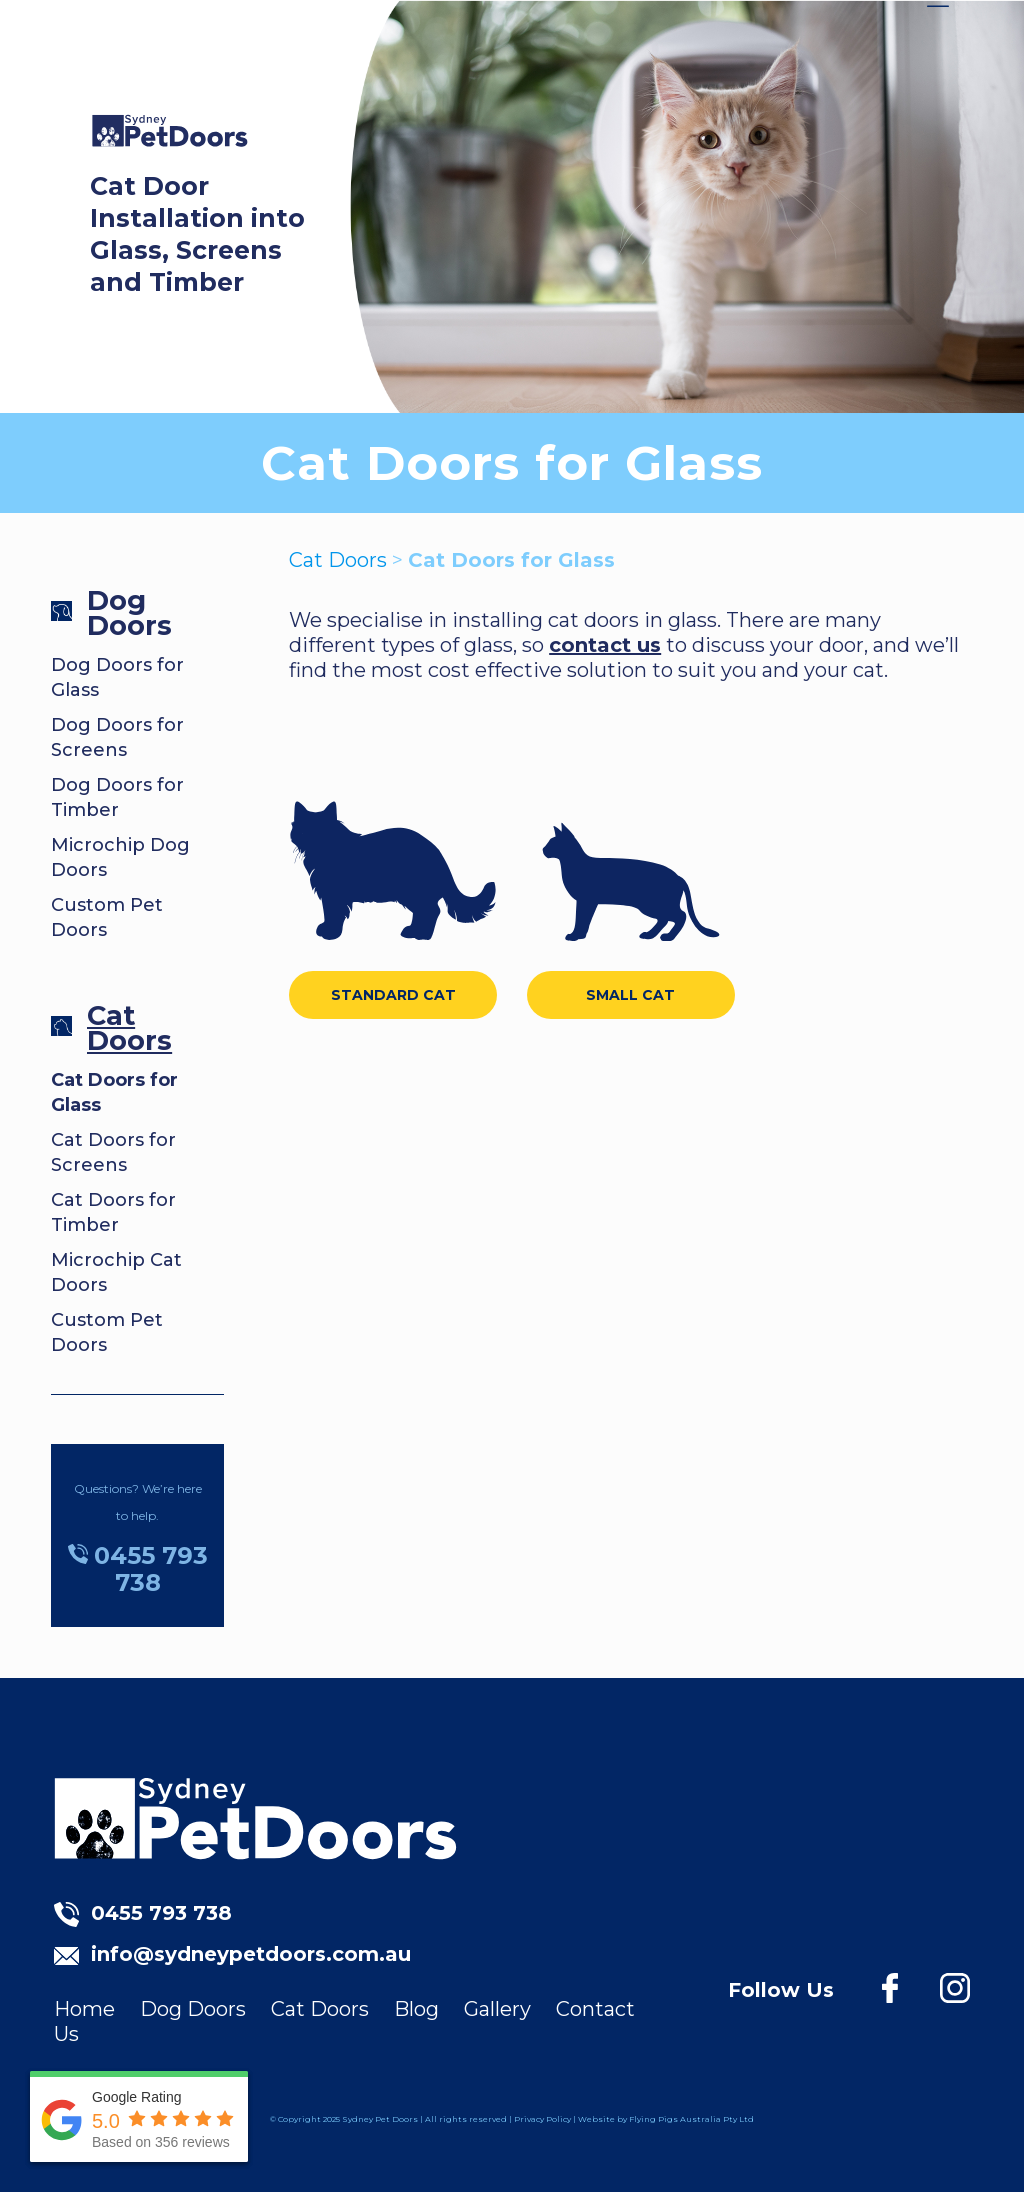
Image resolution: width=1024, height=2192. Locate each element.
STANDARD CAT (393, 995)
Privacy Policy (542, 2119)
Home (84, 2009)
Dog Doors (129, 613)
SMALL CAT (630, 995)
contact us (605, 645)
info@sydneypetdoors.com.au (251, 1954)
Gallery (497, 2009)
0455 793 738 (161, 1913)
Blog (416, 2009)
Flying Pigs (653, 2119)
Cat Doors (129, 1028)
